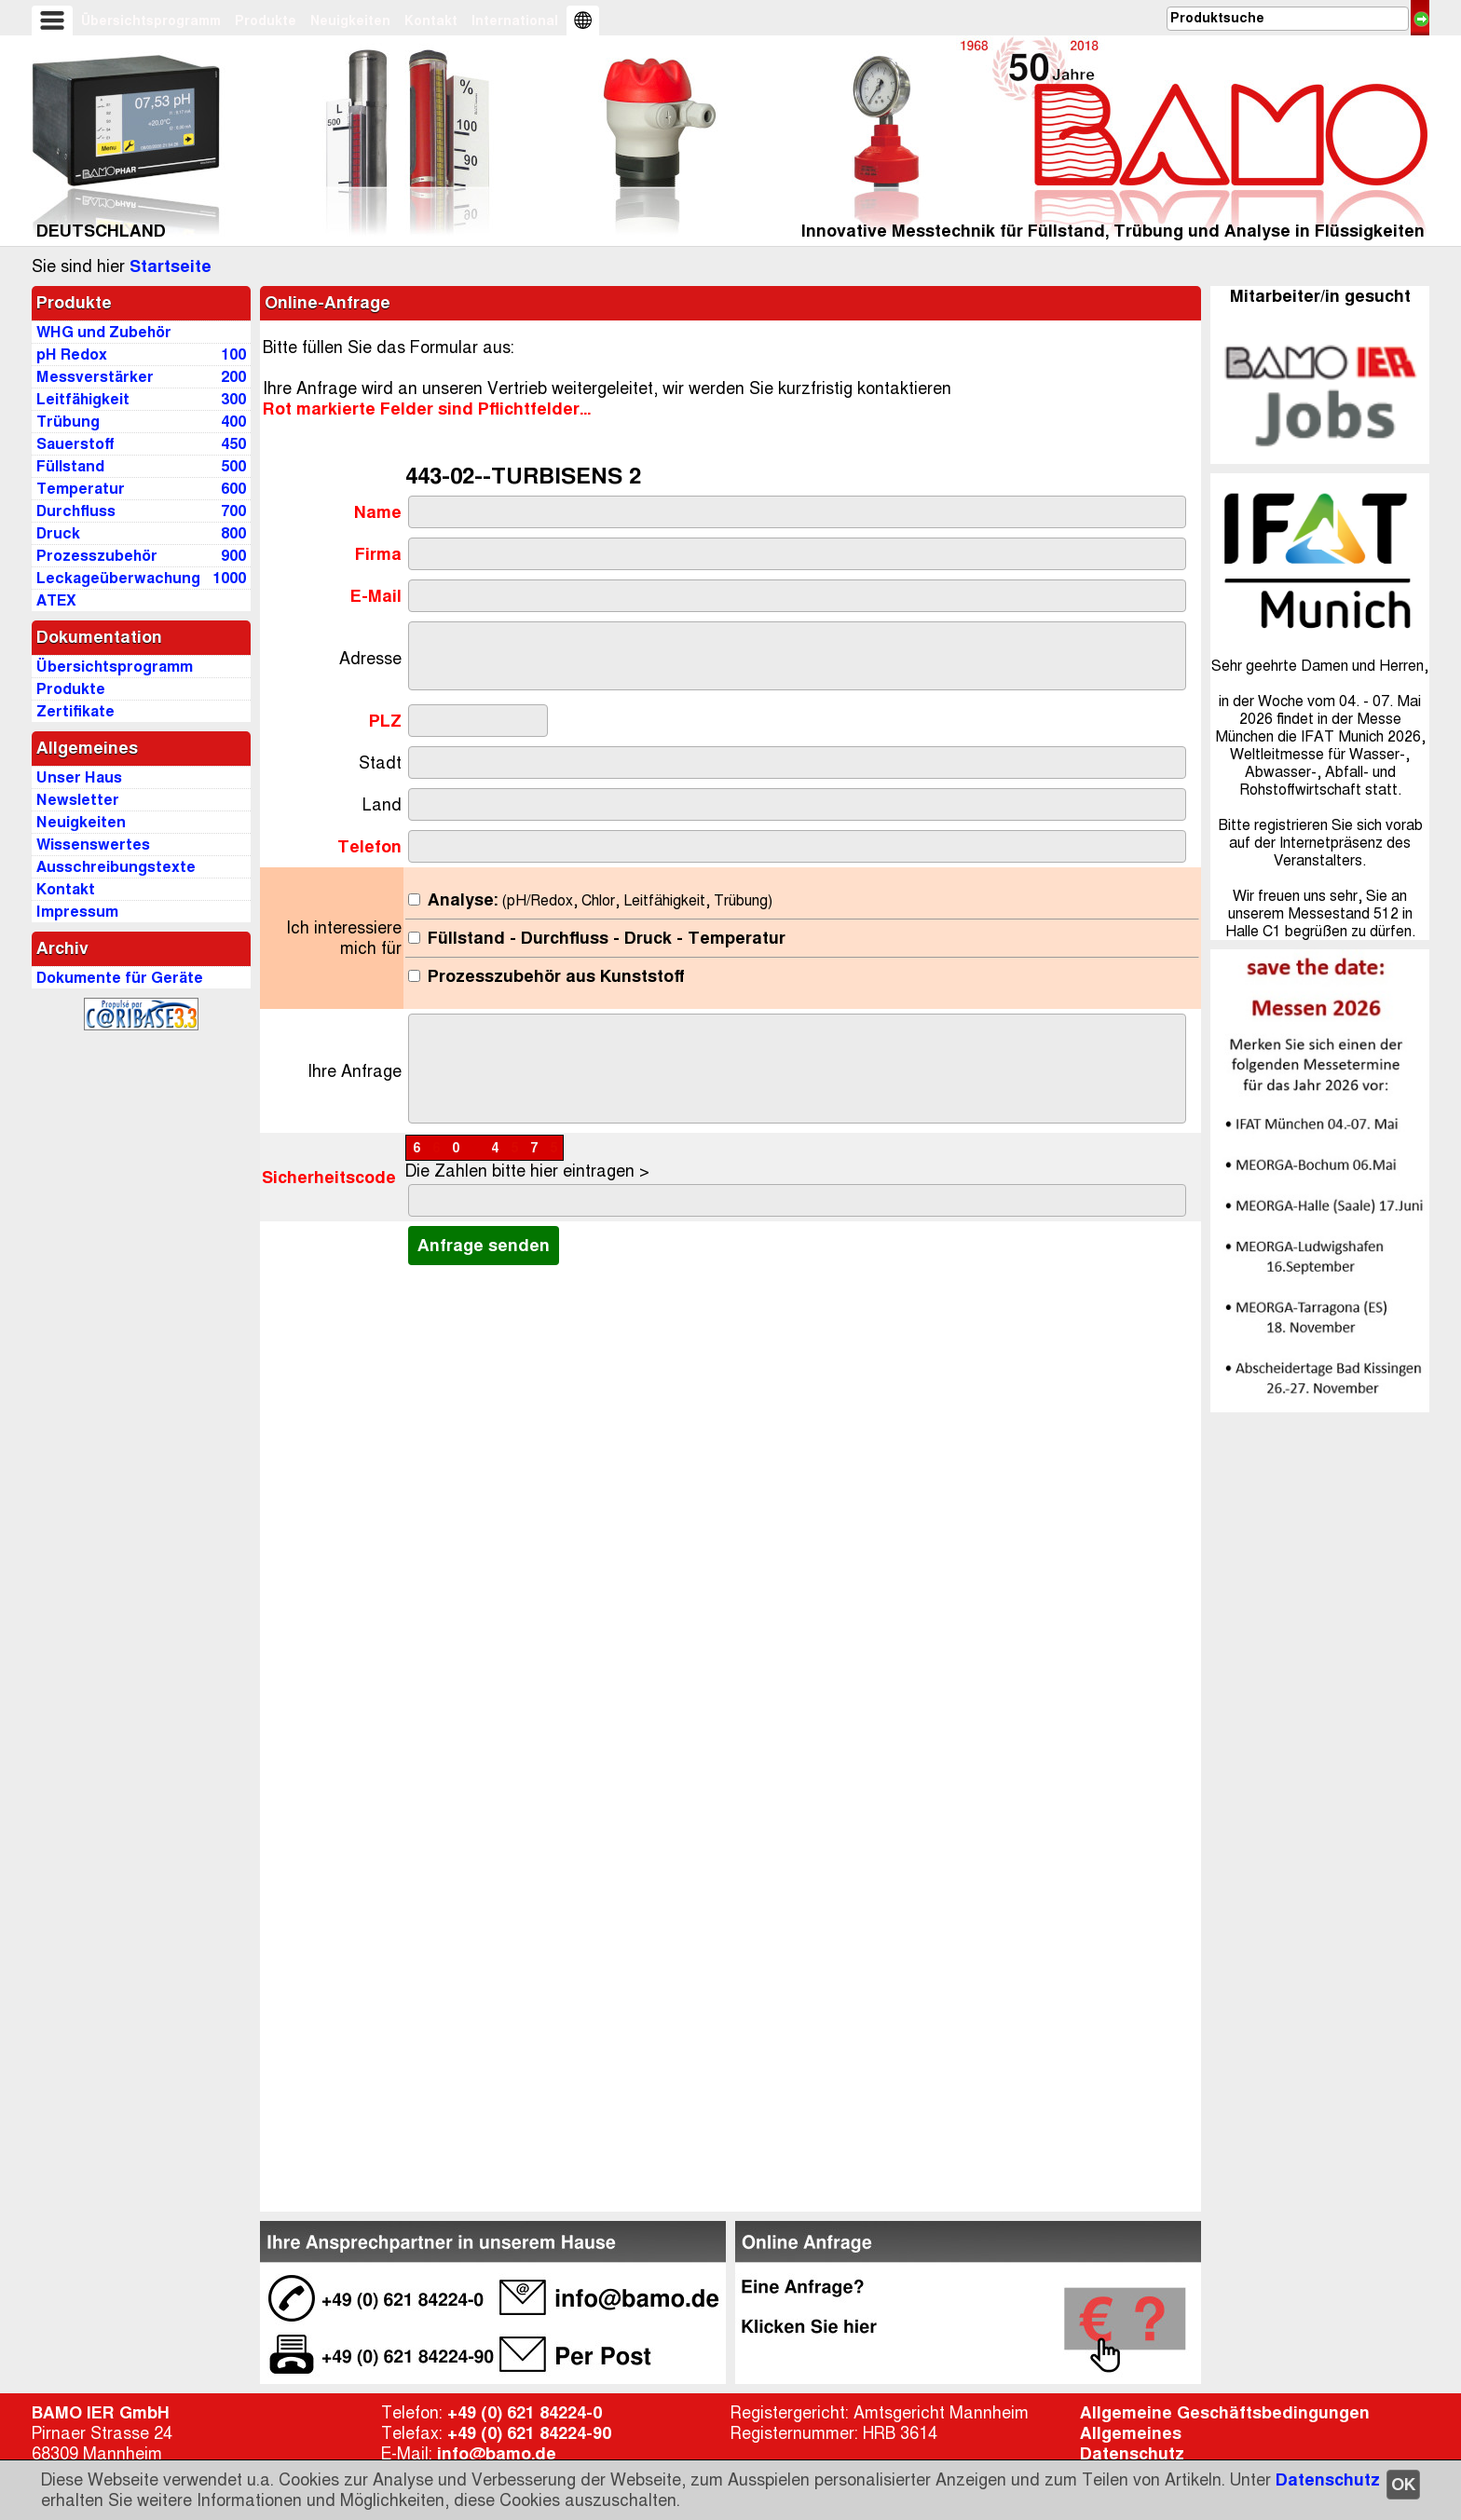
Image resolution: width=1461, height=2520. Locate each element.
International (514, 20)
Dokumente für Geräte (119, 978)
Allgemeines (1130, 2433)
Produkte (265, 20)
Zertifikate (75, 711)
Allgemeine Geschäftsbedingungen (1225, 2413)
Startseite (171, 266)
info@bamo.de (496, 2454)
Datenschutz (1328, 2480)
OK (1403, 2484)
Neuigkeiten (350, 20)
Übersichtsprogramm (151, 20)
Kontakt (430, 20)
